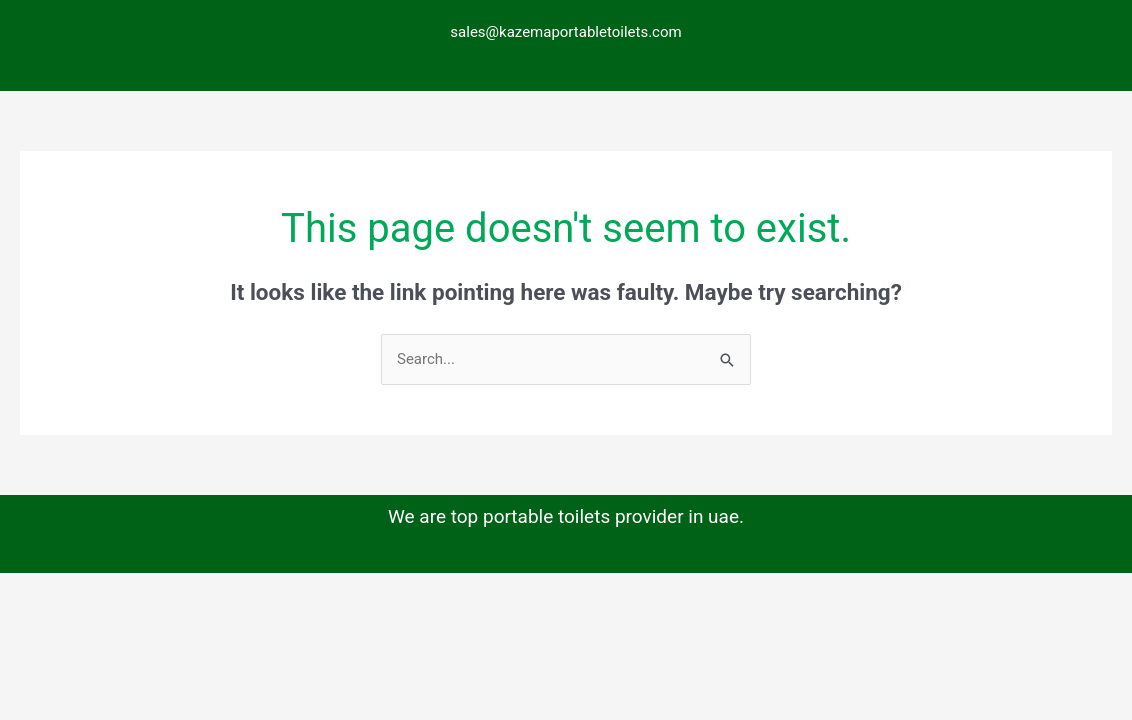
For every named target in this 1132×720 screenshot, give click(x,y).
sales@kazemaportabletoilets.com (565, 32)
